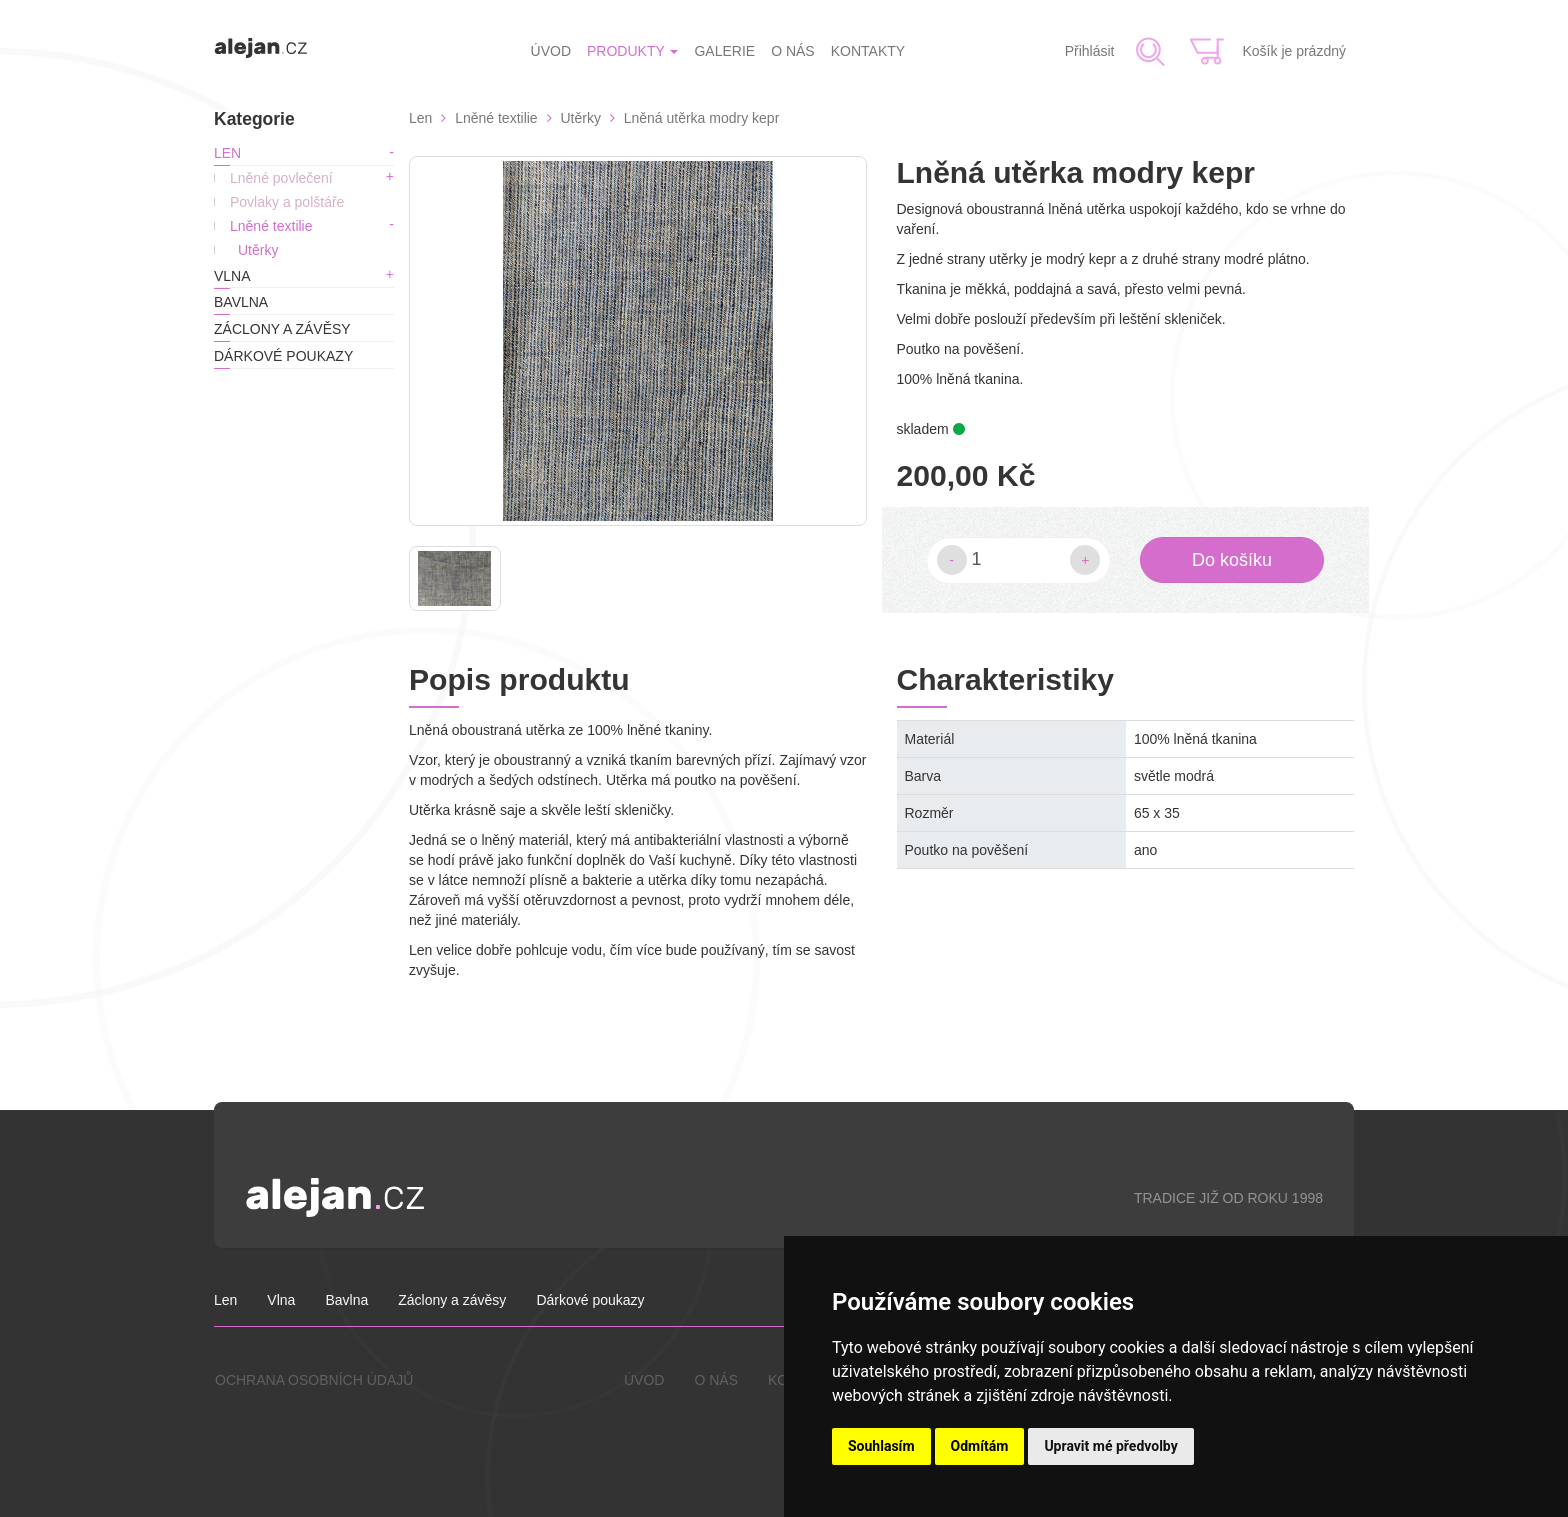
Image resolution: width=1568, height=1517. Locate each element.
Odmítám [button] (980, 1446)
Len (227, 153)
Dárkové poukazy (283, 356)
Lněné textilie (271, 226)
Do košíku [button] (1232, 560)
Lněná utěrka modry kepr (702, 118)
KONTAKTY (868, 51)
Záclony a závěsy (282, 329)
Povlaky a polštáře (287, 202)
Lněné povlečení (281, 178)
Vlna (232, 276)
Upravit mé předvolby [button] (1110, 1446)
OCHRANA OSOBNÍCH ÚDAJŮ (314, 1380)
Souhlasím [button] (881, 1446)
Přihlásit (1090, 51)
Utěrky (258, 250)
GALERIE (724, 51)
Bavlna (241, 302)
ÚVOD (551, 51)
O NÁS (793, 51)
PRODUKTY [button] (632, 51)
